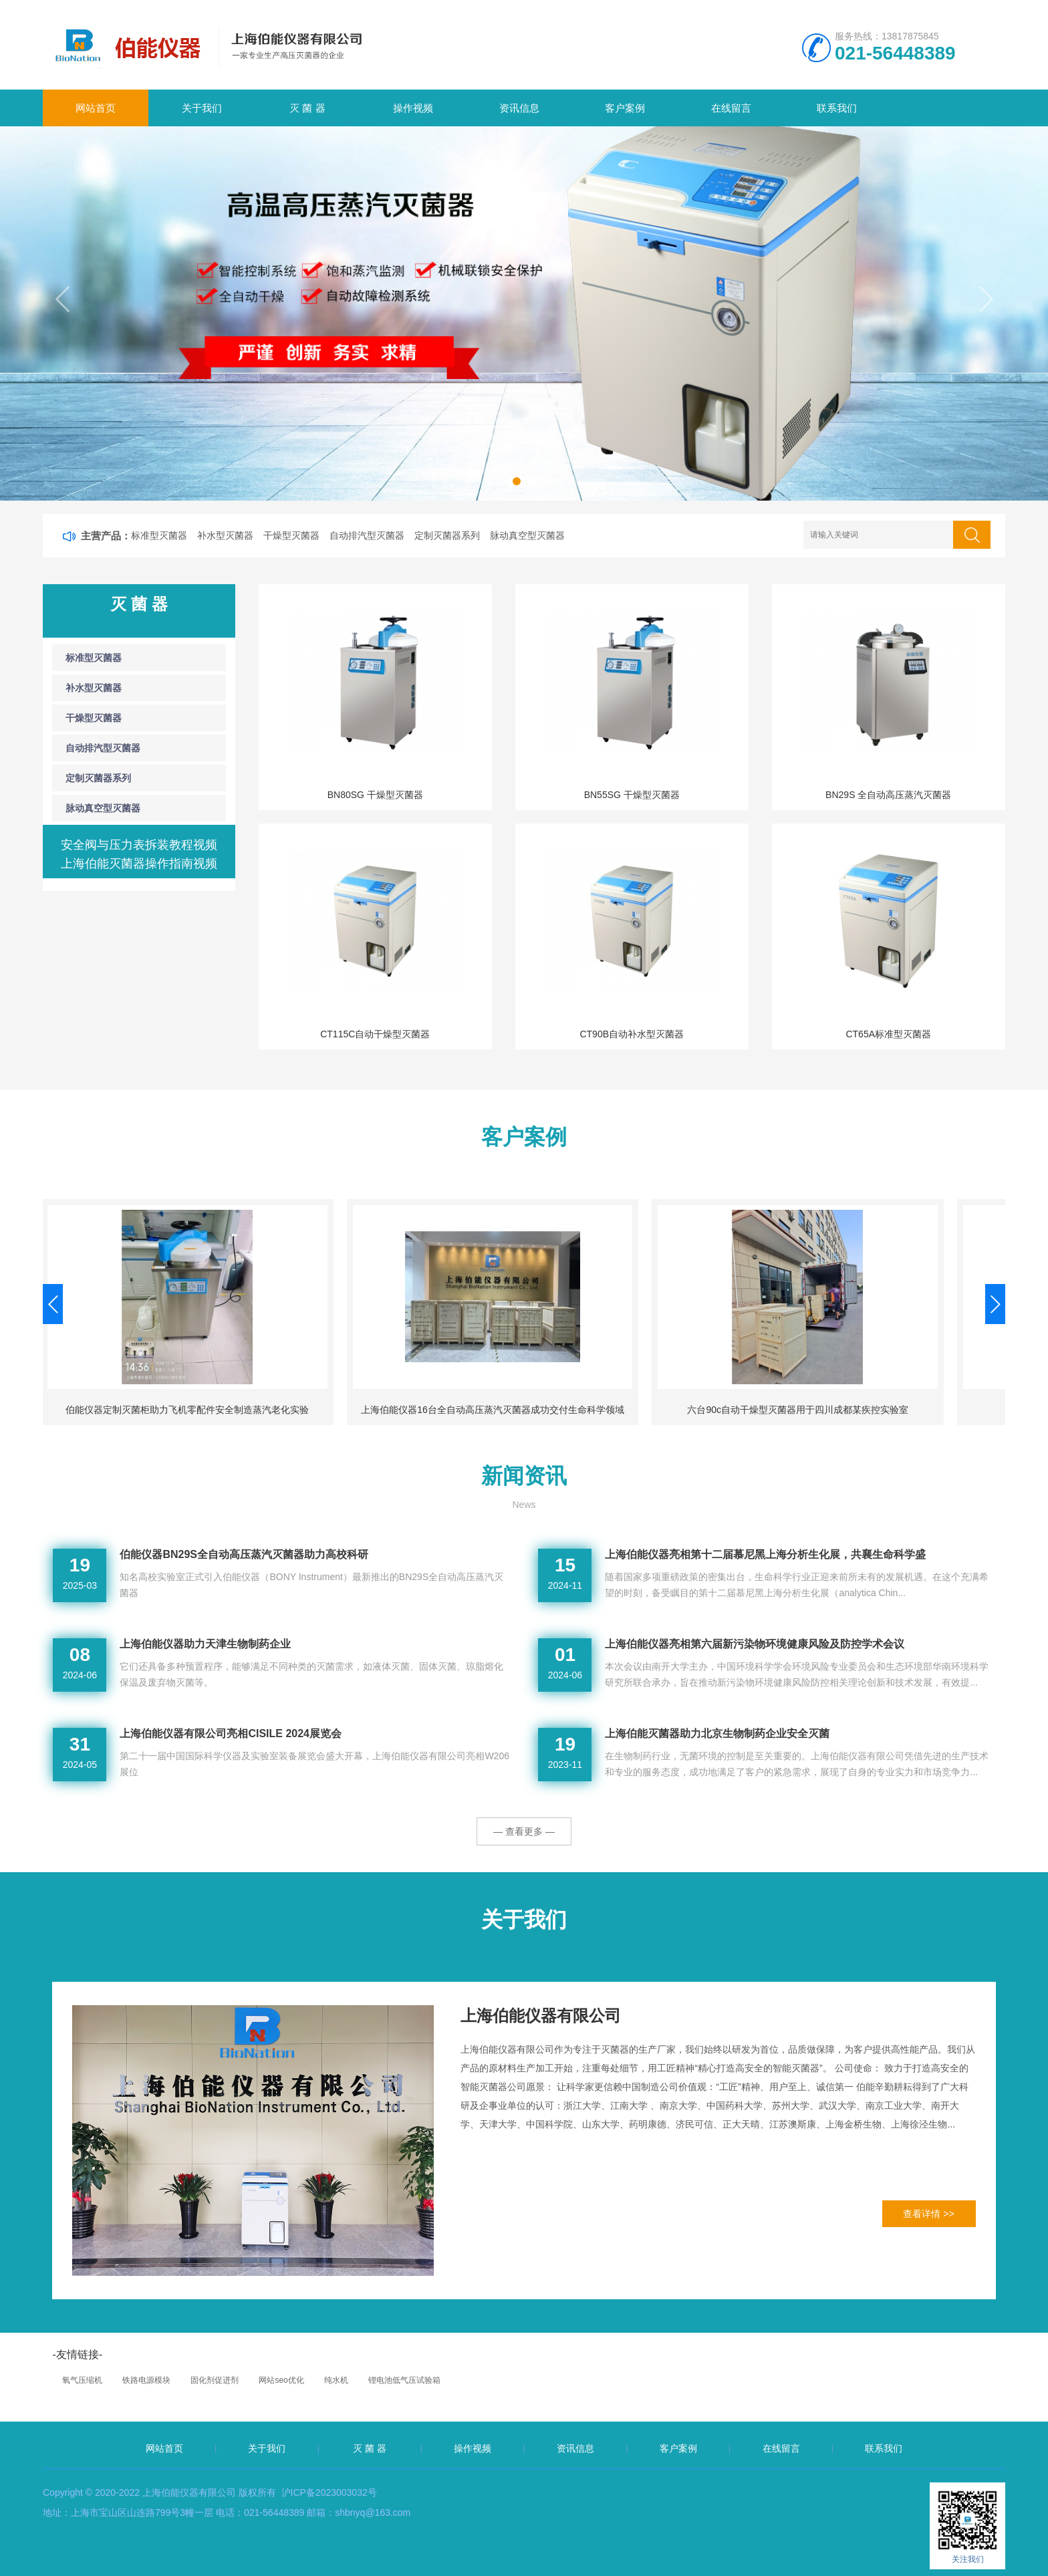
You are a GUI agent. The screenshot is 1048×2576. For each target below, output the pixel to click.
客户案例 (625, 108)
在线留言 (731, 108)
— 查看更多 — (524, 1831)
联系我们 (837, 108)
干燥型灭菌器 (291, 535)
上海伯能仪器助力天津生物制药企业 (205, 1644)
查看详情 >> (928, 2213)
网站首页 (96, 108)
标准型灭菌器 (159, 535)
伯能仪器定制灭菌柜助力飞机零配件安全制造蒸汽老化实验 (440, 1409)
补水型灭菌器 (225, 535)
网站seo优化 (281, 2380)
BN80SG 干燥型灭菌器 (375, 794)
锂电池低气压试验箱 (404, 2380)
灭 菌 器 (307, 108)
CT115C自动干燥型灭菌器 (375, 1034)
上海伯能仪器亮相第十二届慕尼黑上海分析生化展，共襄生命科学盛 (765, 1554)
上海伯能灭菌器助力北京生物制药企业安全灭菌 (717, 1733)
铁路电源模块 (146, 2380)
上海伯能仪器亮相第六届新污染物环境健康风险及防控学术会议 (754, 1644)
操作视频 (413, 108)
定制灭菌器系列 (447, 535)
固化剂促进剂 (214, 2380)
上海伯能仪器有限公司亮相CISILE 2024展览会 (231, 1733)
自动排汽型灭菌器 (367, 535)
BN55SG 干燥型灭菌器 (632, 794)
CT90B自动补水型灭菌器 (631, 1034)
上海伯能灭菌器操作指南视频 (139, 863)
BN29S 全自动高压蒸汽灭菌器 (888, 794)
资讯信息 (519, 108)
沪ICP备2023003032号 (329, 2492)
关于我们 (202, 108)
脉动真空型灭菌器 (527, 535)
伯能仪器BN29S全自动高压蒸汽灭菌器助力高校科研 (244, 1554)
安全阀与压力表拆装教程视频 (139, 845)
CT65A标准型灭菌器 (888, 1034)
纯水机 (336, 2380)
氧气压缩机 (82, 2380)
